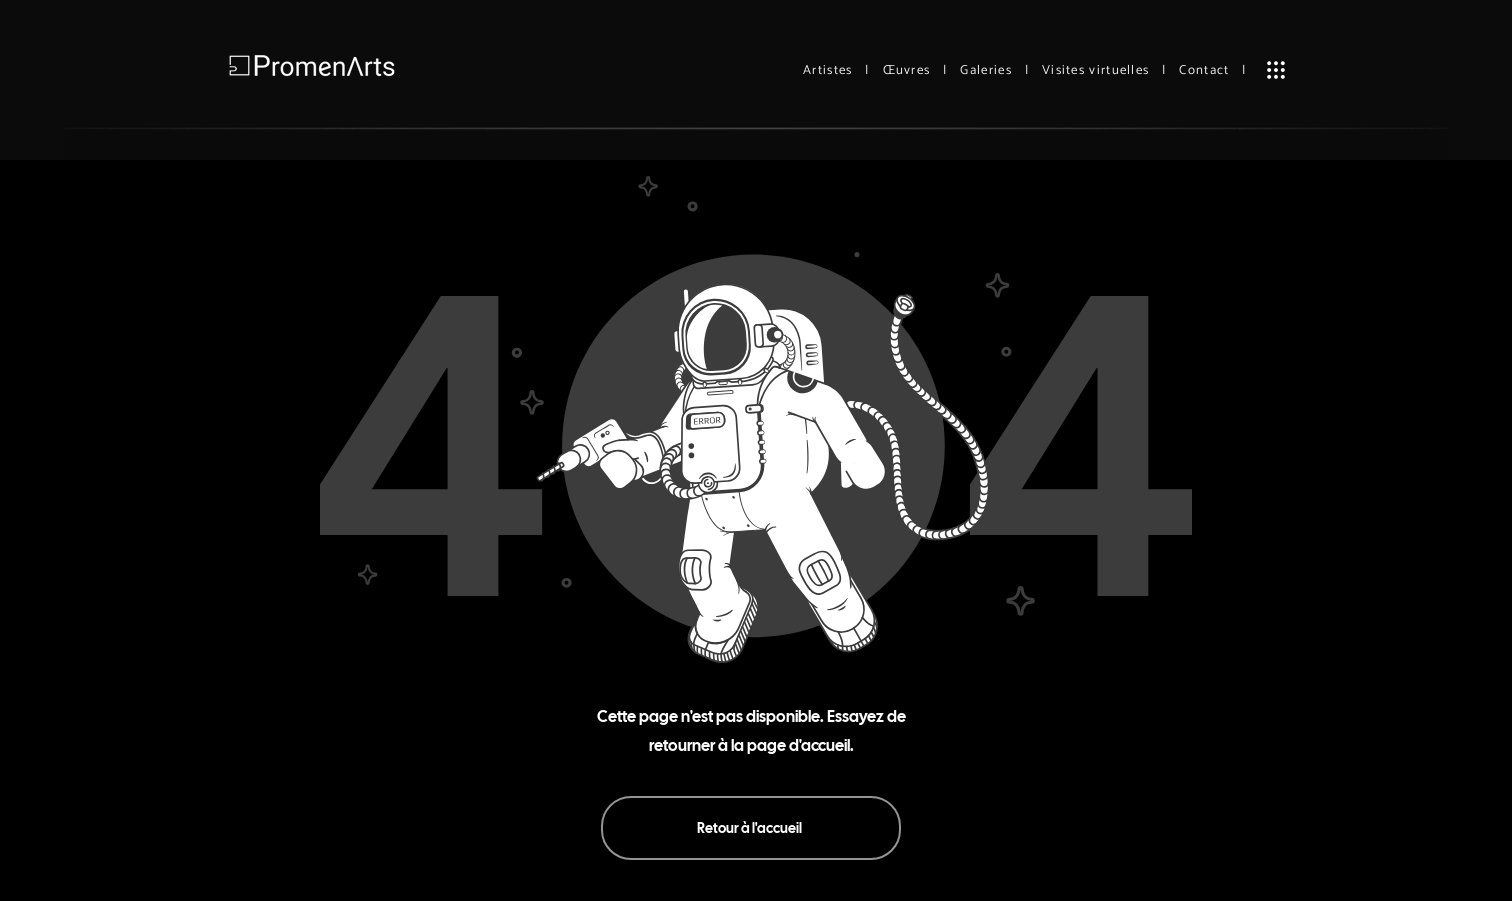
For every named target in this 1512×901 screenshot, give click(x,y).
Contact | (1212, 70)
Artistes (827, 70)
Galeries (985, 70)
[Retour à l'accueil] (751, 828)
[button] (1276, 70)
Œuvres (907, 70)
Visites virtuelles (1095, 70)
